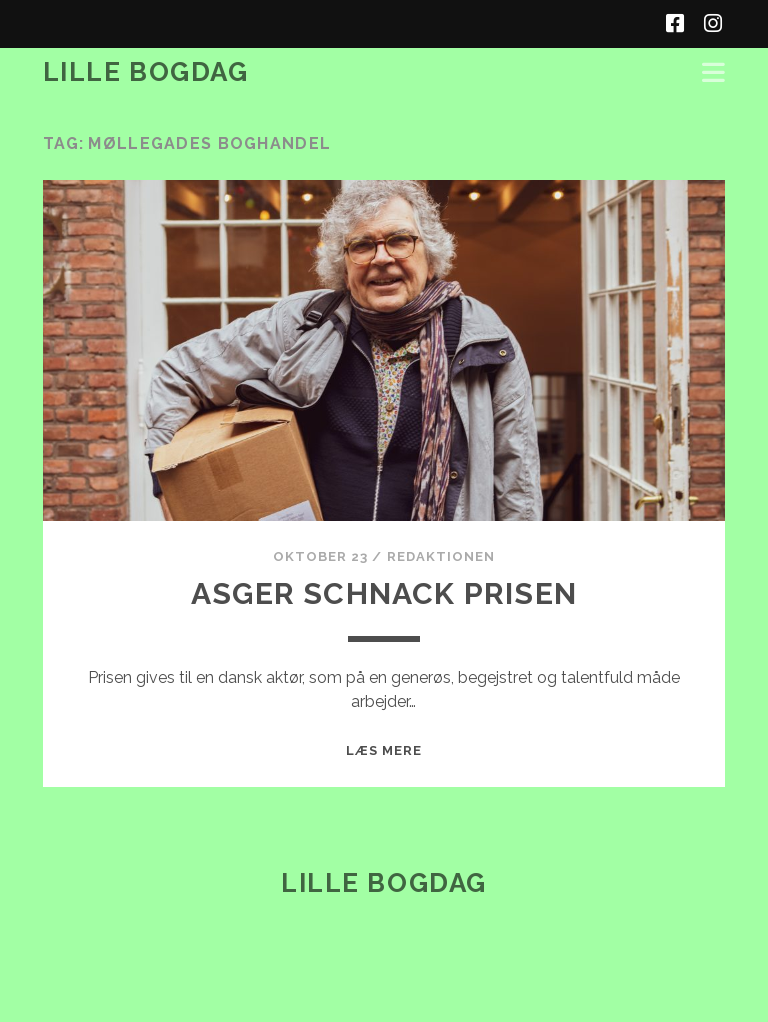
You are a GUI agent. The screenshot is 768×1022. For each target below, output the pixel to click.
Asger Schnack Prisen (384, 593)
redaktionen (441, 556)
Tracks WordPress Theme (299, 999)
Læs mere (384, 750)
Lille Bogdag (146, 72)
